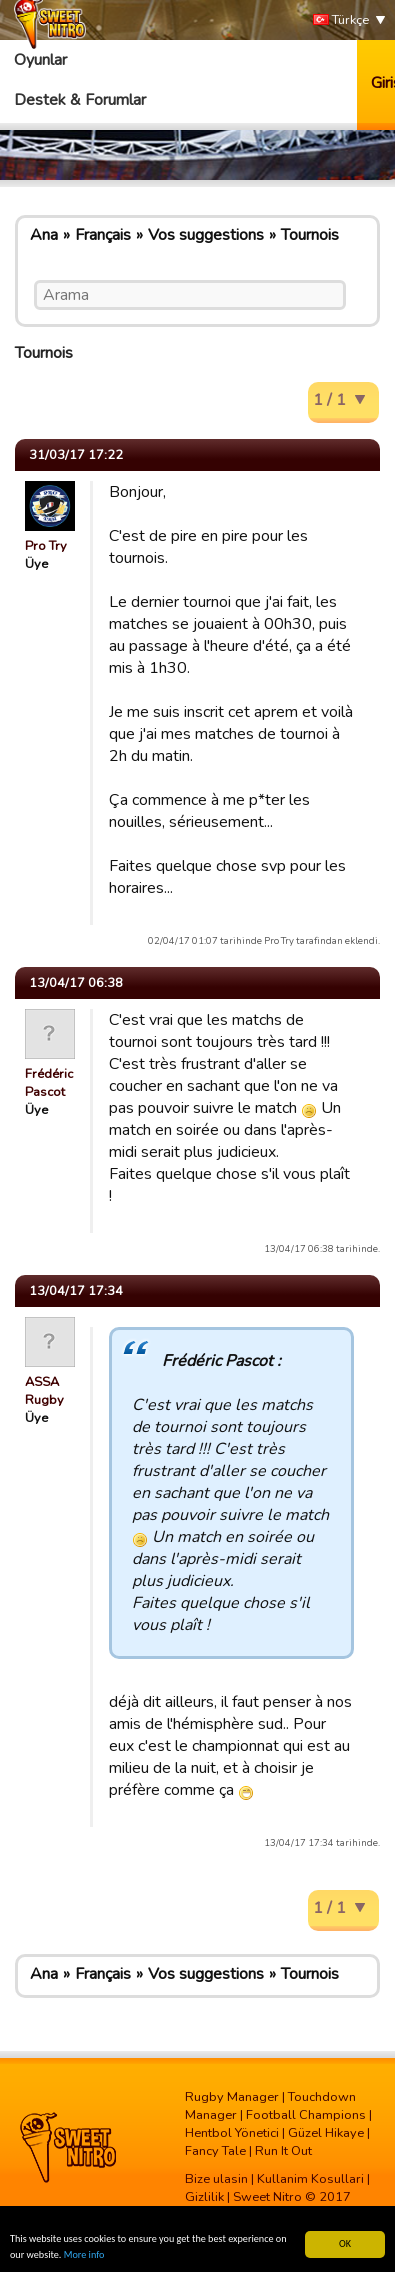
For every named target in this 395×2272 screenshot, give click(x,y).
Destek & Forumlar (80, 100)
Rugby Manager (232, 2097)
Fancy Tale (215, 2151)
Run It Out (283, 2151)
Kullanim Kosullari (310, 2179)
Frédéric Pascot (49, 1083)
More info (84, 2255)
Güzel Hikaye (326, 2133)
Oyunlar (40, 60)
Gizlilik (204, 2197)
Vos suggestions (206, 235)
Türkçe (341, 20)
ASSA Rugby (44, 1391)
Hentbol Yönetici (232, 2133)
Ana (44, 235)
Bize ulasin (216, 2179)
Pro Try (46, 546)
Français (103, 235)
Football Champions (306, 2115)
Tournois (310, 235)
